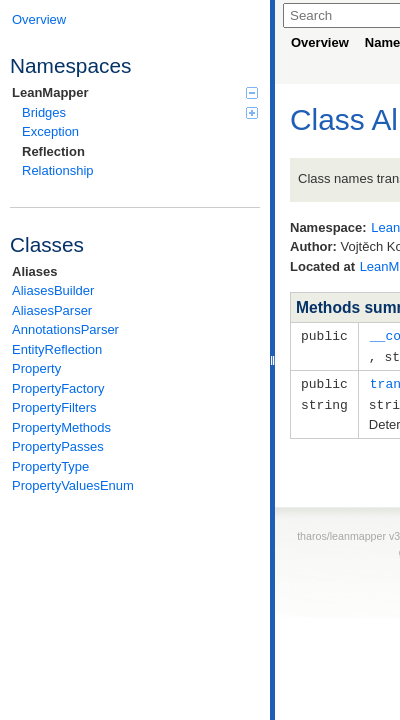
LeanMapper (135, 92)
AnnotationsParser (65, 329)
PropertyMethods (61, 427)
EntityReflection (57, 349)
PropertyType (50, 466)
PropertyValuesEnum (73, 485)
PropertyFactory (58, 388)
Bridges (140, 112)
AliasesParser (52, 310)
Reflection (53, 151)
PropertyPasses (58, 446)
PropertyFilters (54, 407)
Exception (50, 131)
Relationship (58, 170)
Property (36, 368)
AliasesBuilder (53, 290)
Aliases (35, 271)
